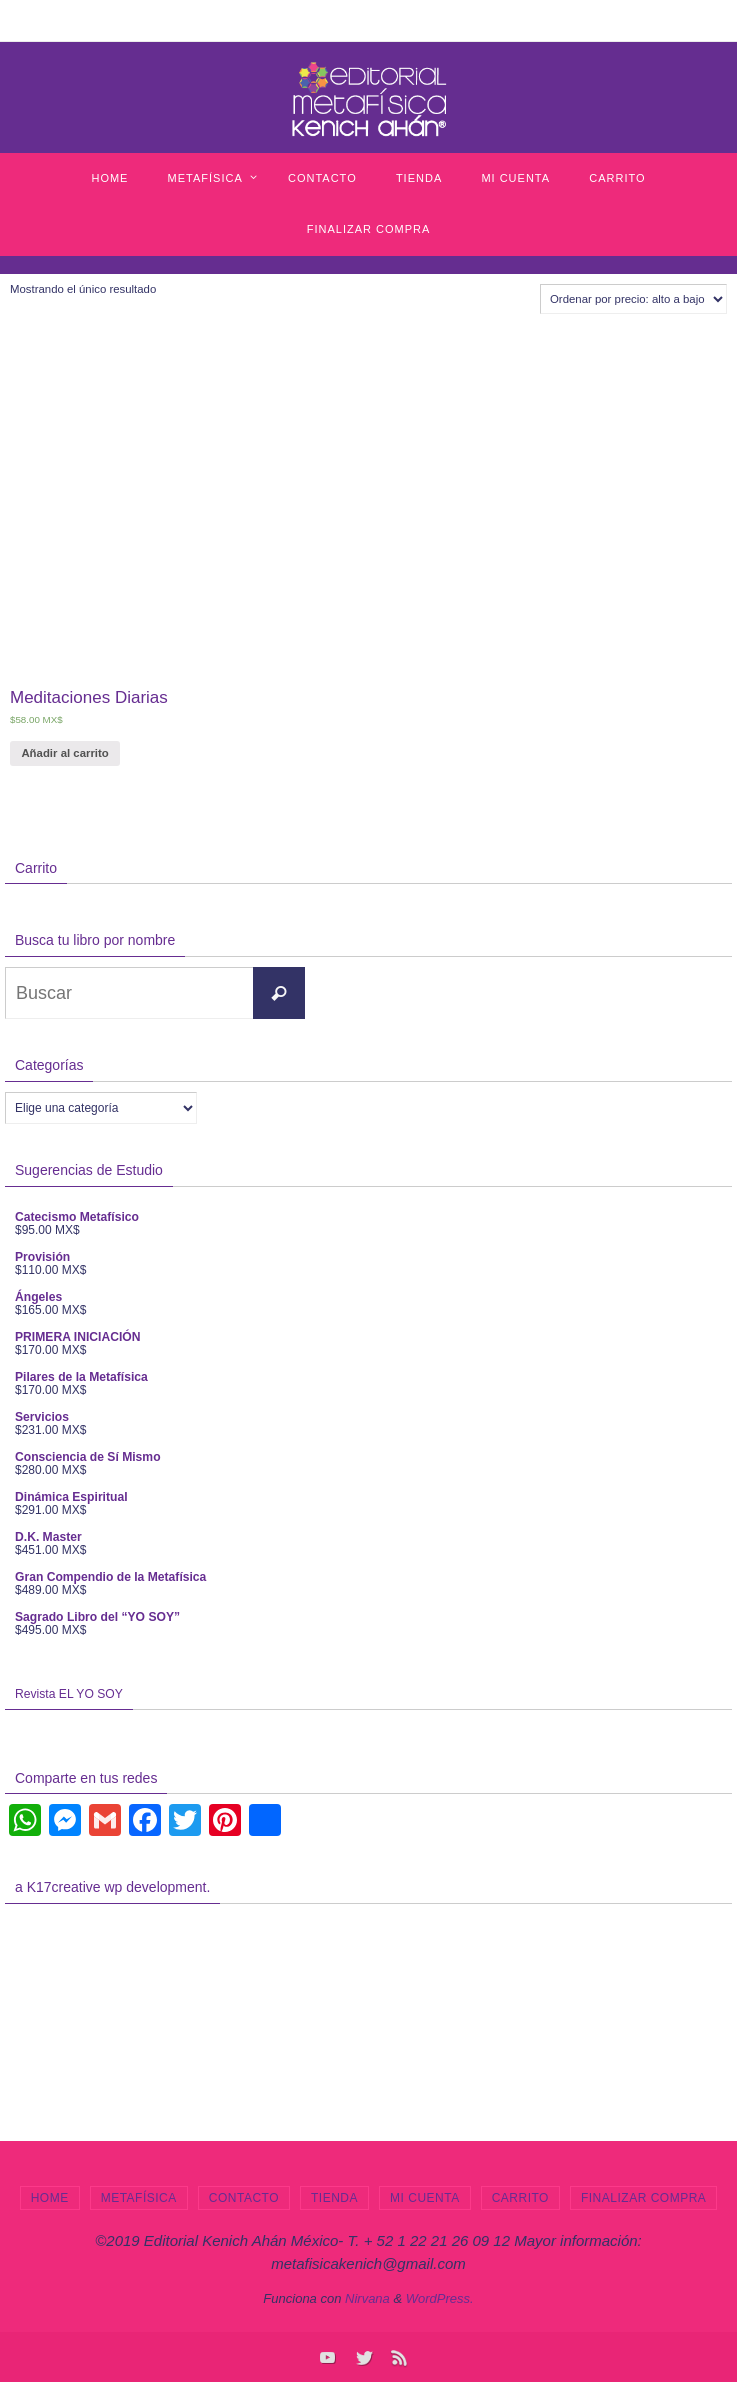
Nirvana (367, 2298)
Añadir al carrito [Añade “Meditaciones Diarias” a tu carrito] (64, 753)
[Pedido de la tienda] (633, 299)
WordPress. (440, 2298)
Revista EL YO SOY (68, 1694)
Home (50, 2198)
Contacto (244, 2198)
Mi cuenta (425, 2198)
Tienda (334, 2198)
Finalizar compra (643, 2198)
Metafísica (139, 2198)
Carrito (520, 2198)
